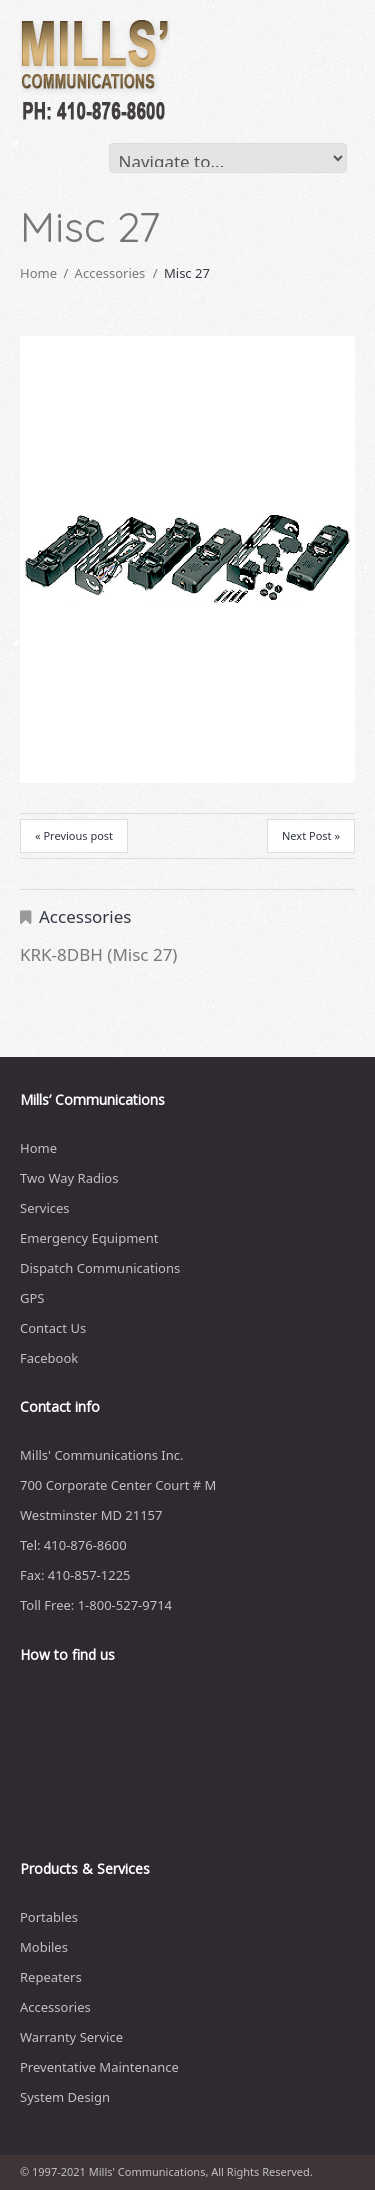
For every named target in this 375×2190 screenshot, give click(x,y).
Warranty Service (71, 2037)
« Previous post (74, 835)
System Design (65, 2097)
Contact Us (53, 1328)
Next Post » (311, 835)
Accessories (110, 273)
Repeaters (51, 1977)
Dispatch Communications (100, 1268)
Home (38, 273)
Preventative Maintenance (99, 2067)
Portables (49, 1917)
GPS (32, 1298)
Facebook (49, 1358)
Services (45, 1208)
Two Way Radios (69, 1178)
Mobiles (44, 1947)
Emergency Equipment (89, 1238)
